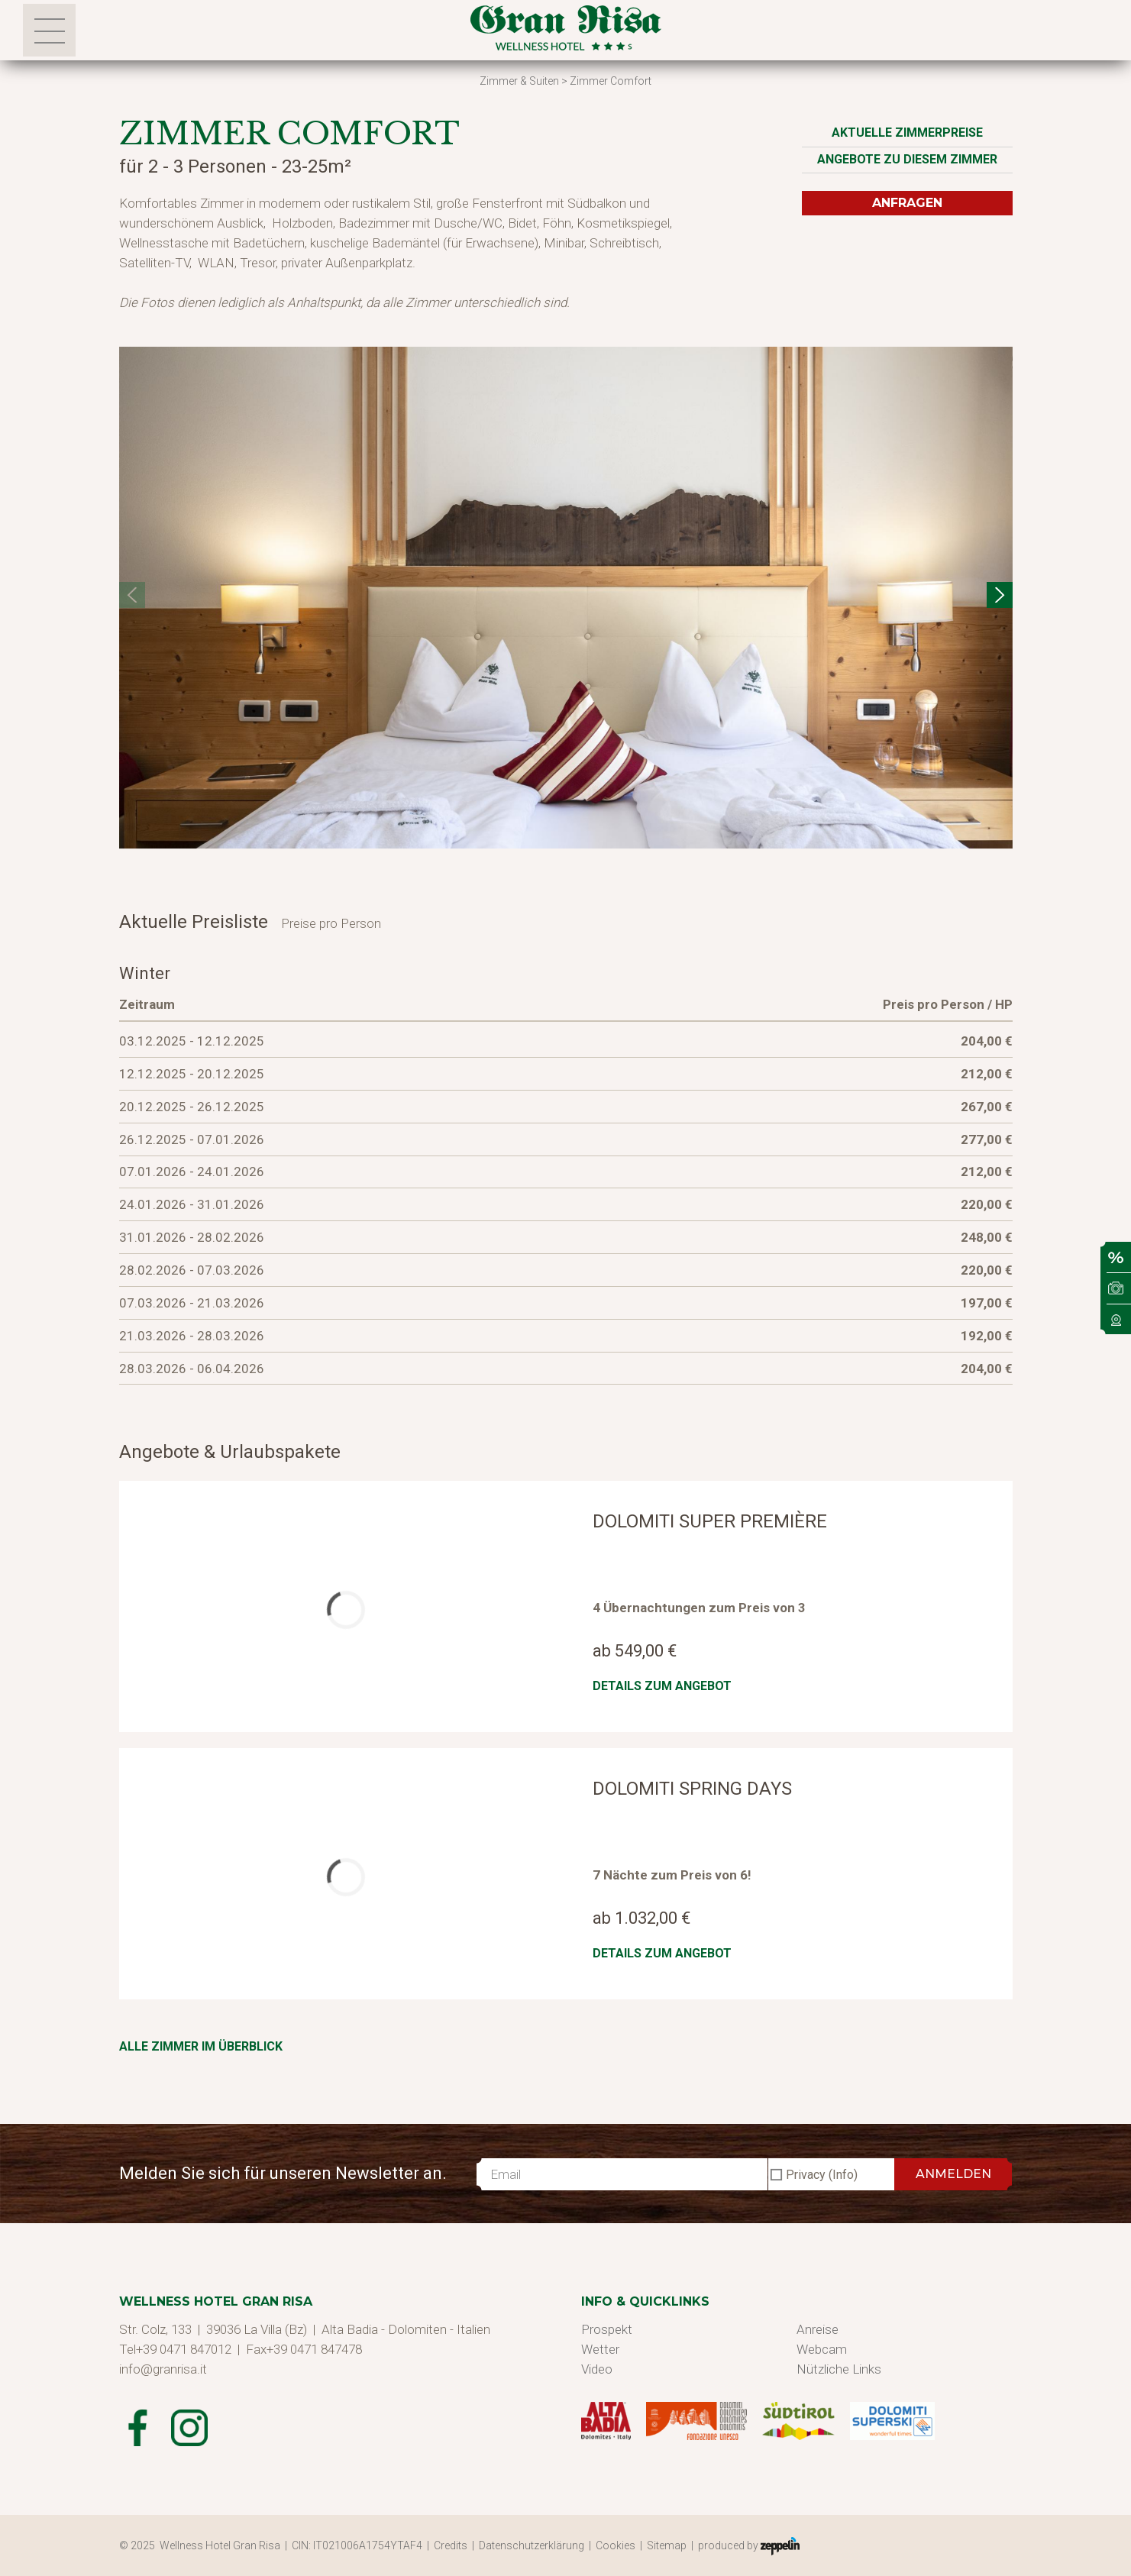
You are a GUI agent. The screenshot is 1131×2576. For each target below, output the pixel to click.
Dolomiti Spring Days (692, 1788)
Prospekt (606, 2329)
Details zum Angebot (662, 1686)
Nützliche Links (839, 2369)
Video (596, 2369)
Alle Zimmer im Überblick (201, 2046)
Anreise (818, 2329)
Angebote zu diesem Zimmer (907, 159)
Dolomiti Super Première (710, 1521)
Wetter (600, 2349)
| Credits (449, 2545)
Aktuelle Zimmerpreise (907, 132)
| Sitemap (665, 2545)
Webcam (822, 2349)
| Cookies (614, 2545)
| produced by (745, 2546)
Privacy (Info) (822, 2174)
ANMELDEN (953, 2174)
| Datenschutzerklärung (530, 2545)
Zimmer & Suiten (519, 81)
